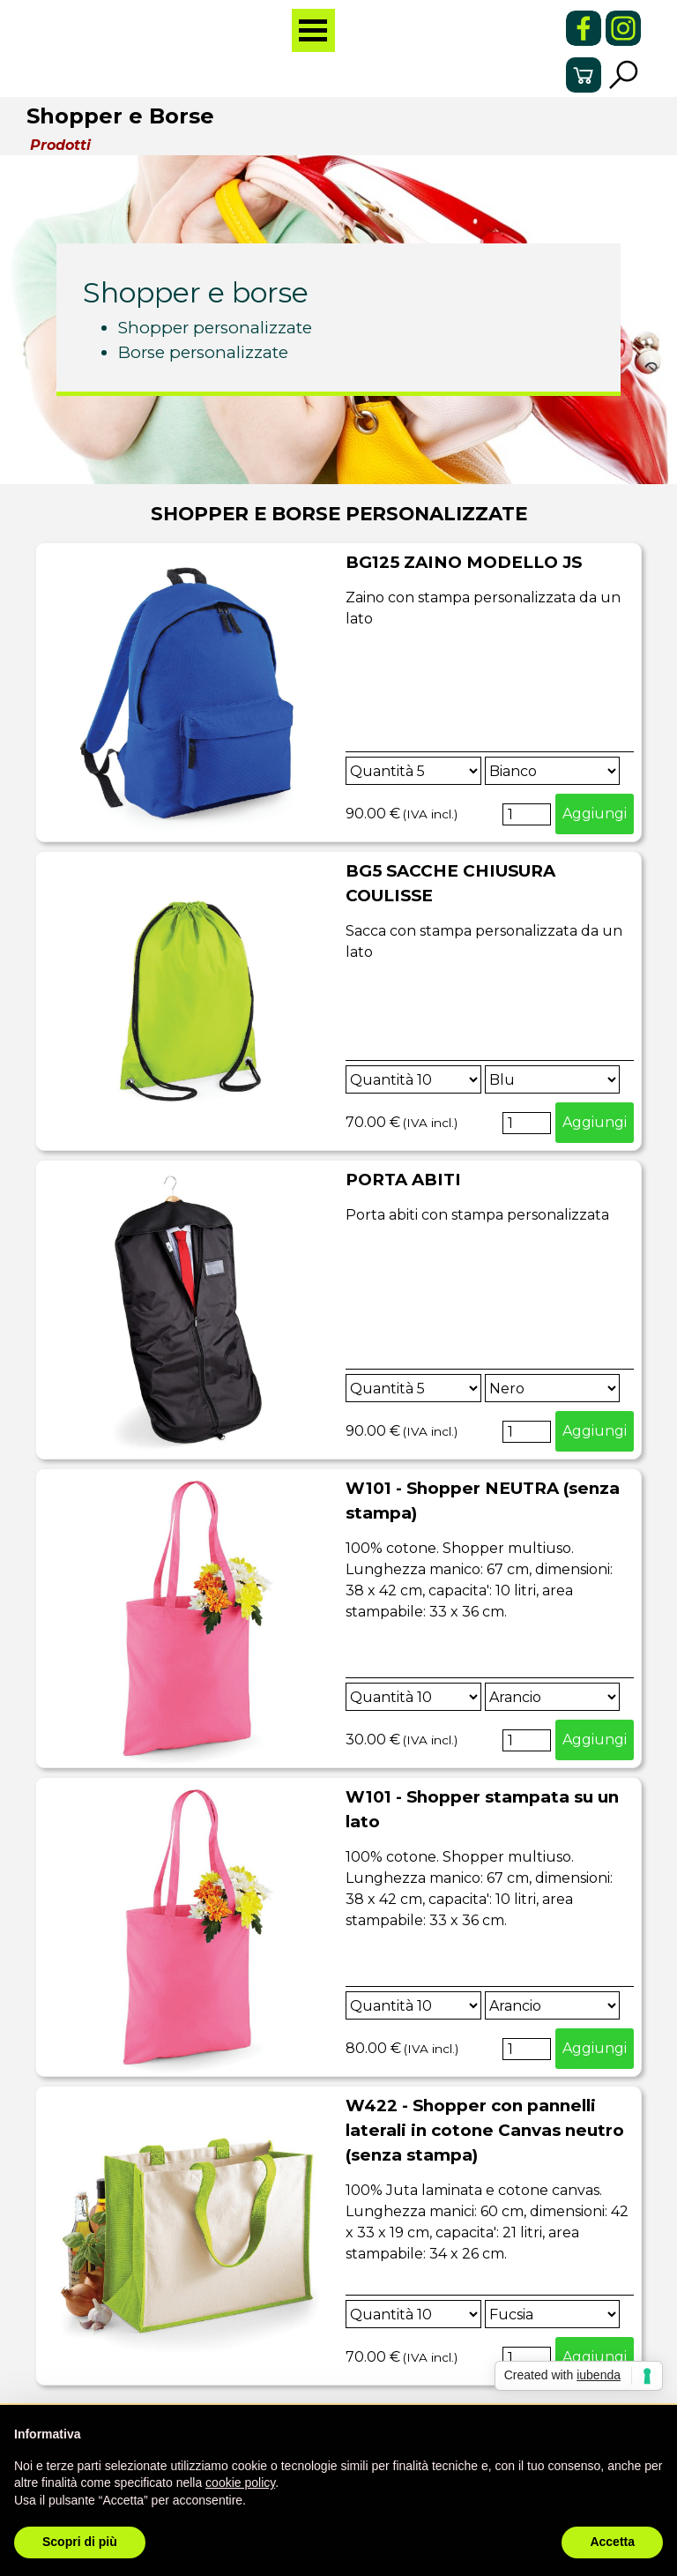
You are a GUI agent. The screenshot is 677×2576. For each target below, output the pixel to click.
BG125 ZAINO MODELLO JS (464, 562)
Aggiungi (594, 813)
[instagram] (623, 28)
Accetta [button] (612, 2542)
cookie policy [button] (240, 2482)
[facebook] (583, 28)
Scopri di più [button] (79, 2542)
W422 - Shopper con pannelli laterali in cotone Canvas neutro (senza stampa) (485, 2130)
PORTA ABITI (403, 1179)
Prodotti (60, 145)
